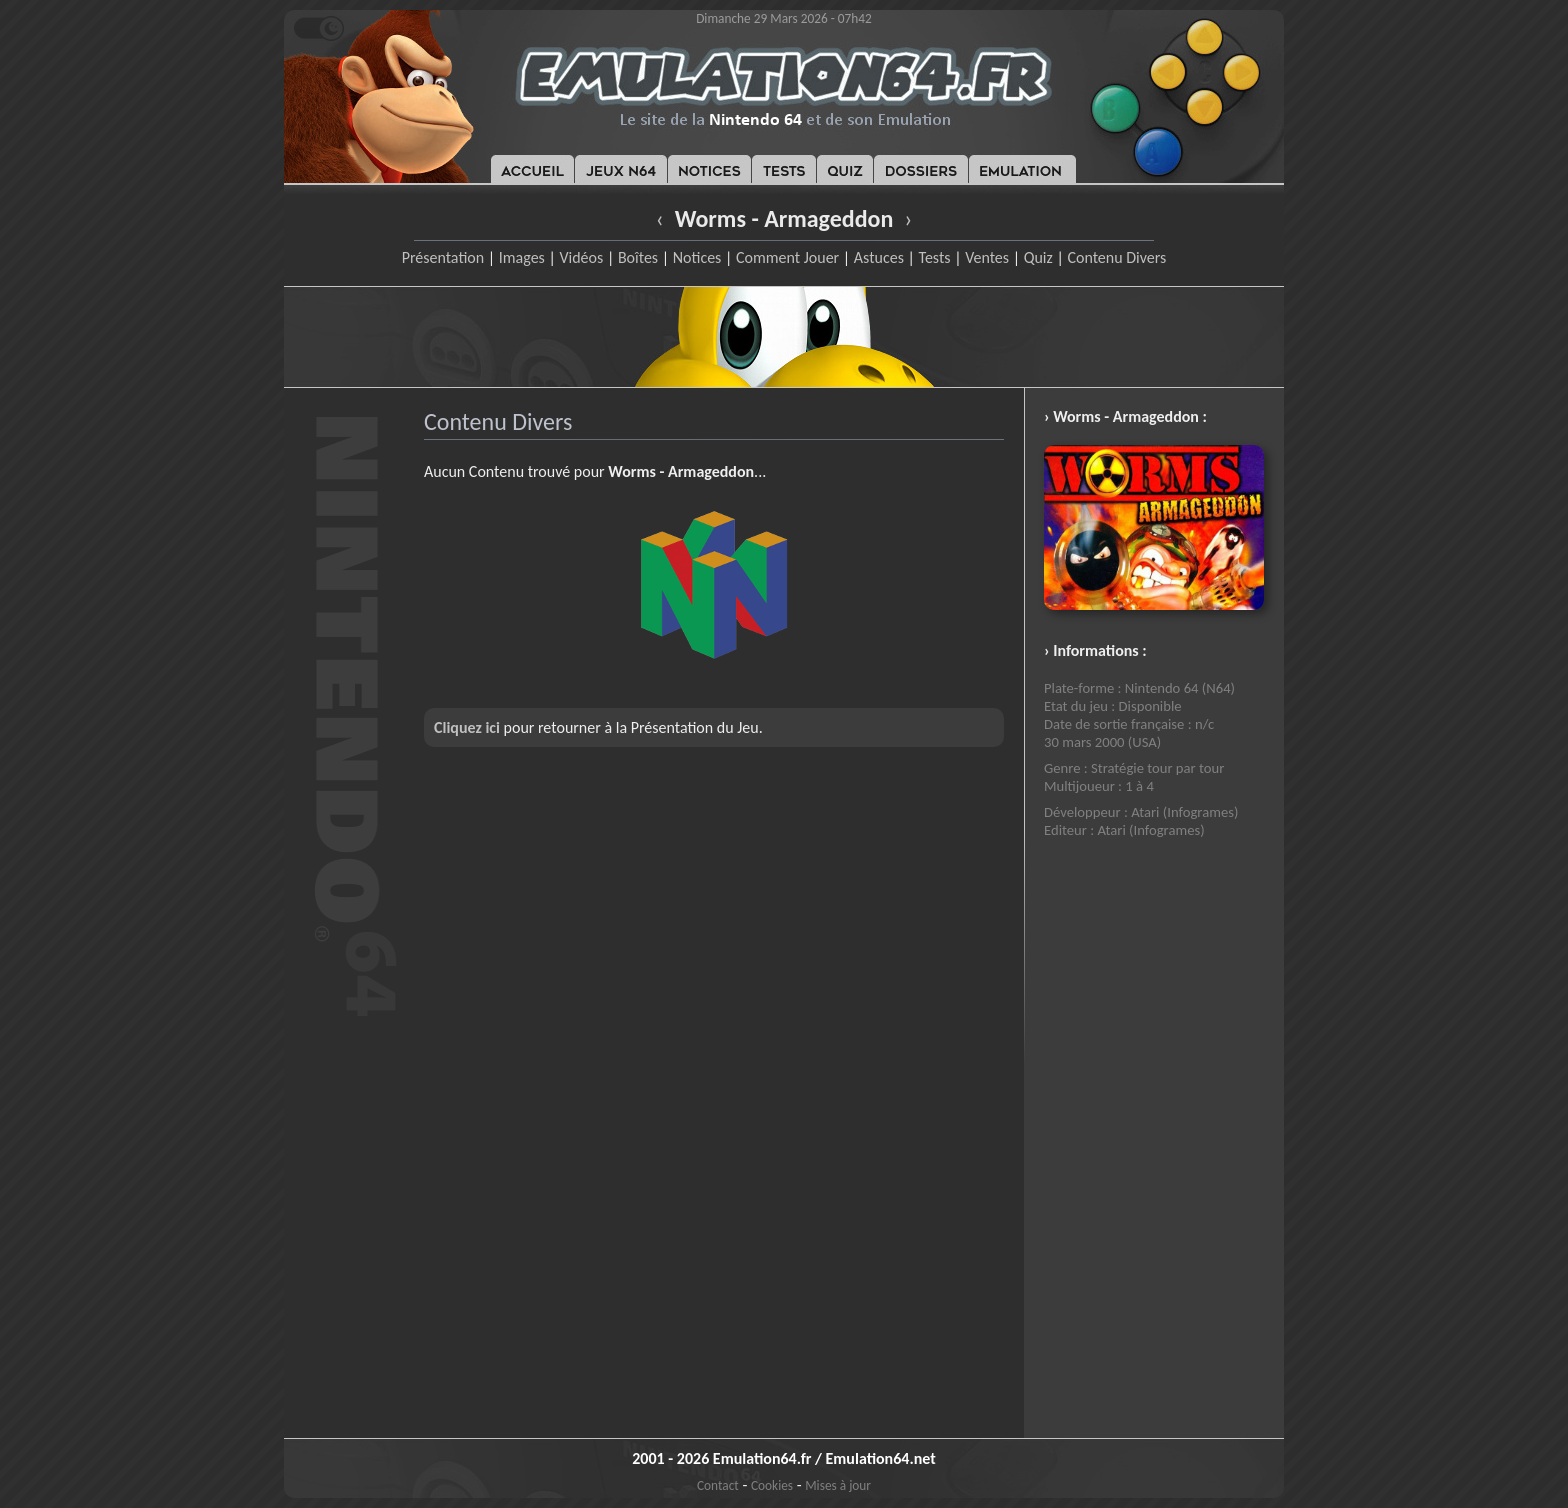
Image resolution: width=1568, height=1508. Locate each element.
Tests (935, 257)
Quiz (1038, 257)
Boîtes (638, 257)
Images (522, 257)
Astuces (879, 257)
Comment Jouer (787, 257)
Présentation (443, 257)
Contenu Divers (1116, 257)
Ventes (987, 257)
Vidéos (581, 257)
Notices (697, 257)
